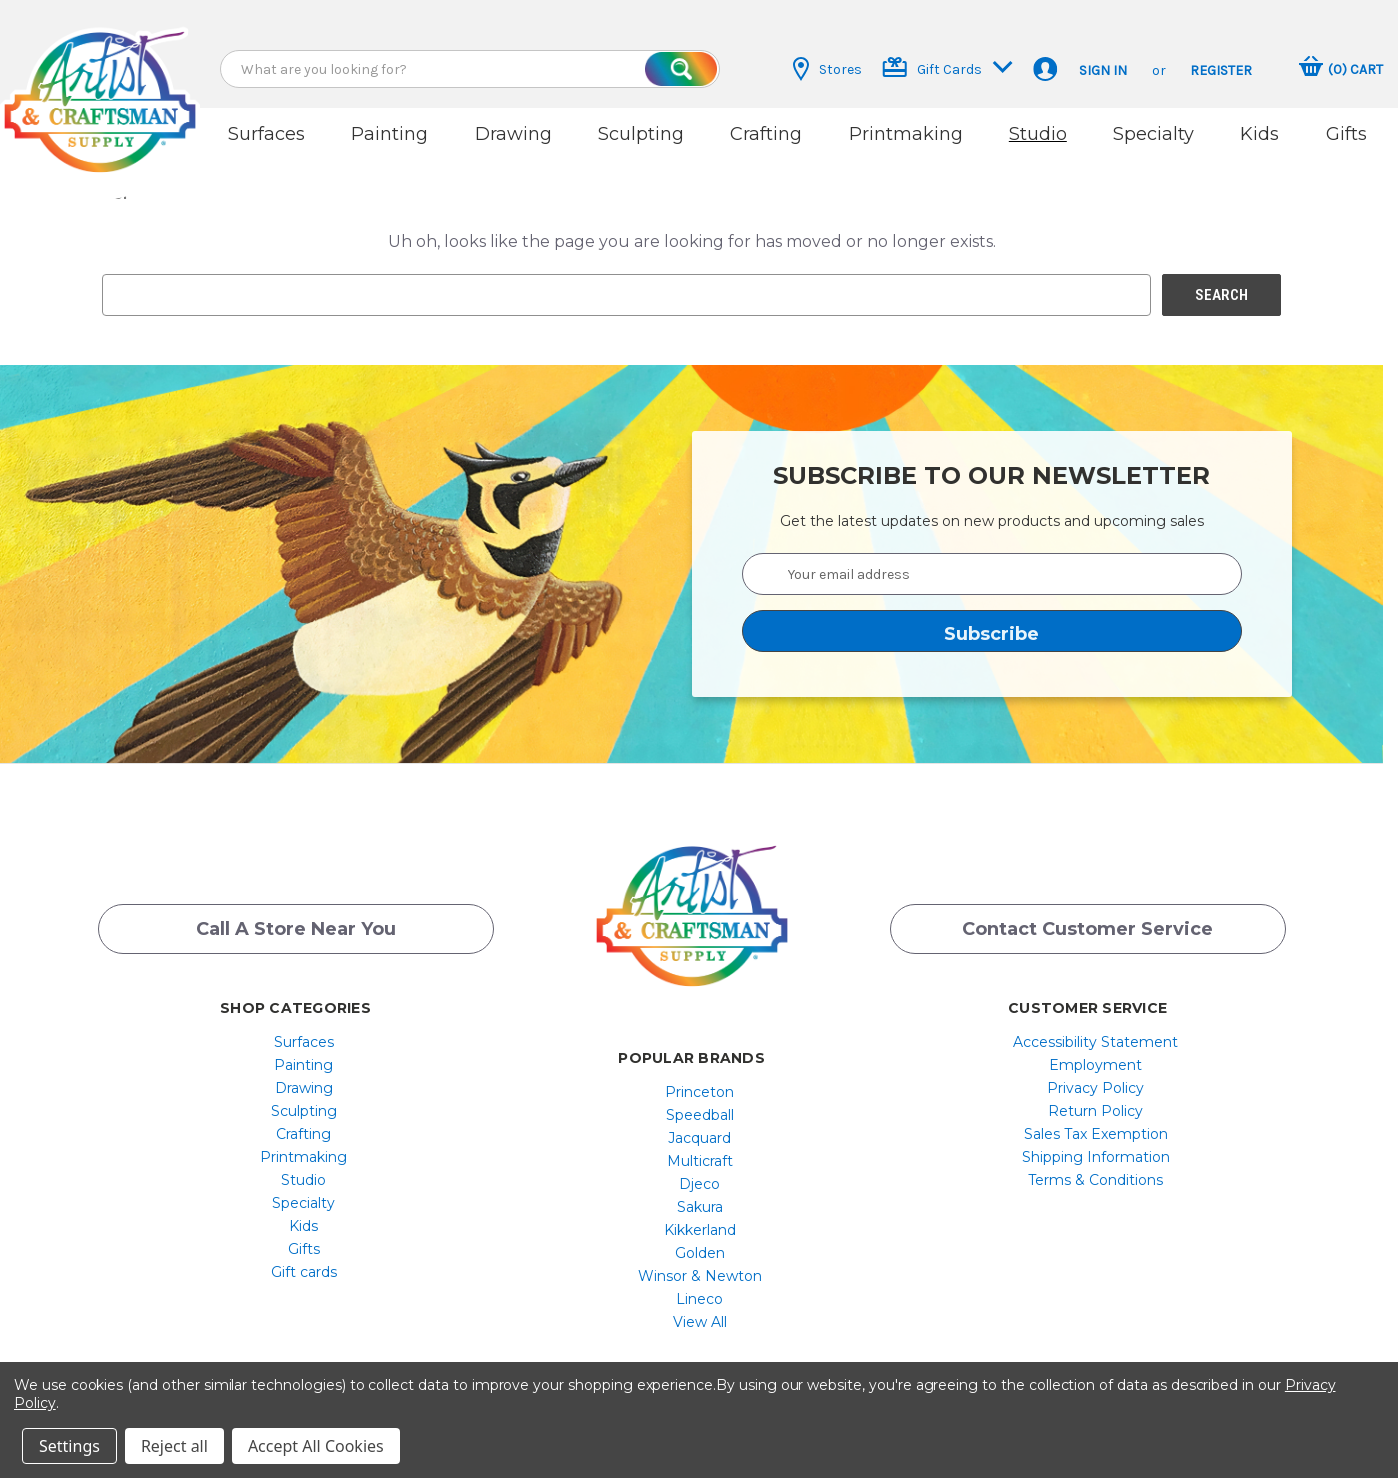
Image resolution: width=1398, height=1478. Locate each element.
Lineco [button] (699, 1299)
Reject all (174, 1446)
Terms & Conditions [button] (1095, 1180)
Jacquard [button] (699, 1138)
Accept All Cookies (316, 1446)
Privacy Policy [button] (1095, 1088)
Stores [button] (827, 69)
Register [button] (1221, 70)
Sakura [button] (700, 1207)
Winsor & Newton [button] (700, 1276)
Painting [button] (389, 134)
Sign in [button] (1103, 70)
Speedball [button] (700, 1115)
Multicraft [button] (700, 1161)
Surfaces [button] (266, 134)
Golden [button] (700, 1253)
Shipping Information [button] (1096, 1157)
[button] (100, 82)
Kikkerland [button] (700, 1230)
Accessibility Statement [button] (1095, 1042)
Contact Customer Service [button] (1087, 929)
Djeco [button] (699, 1184)
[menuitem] (303, 1042)
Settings (69, 1446)
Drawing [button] (513, 134)
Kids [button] (1259, 134)
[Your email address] (992, 574)
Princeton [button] (699, 1092)
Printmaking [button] (906, 134)
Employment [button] (1095, 1065)
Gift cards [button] (304, 1272)
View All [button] (700, 1322)
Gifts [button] (1346, 134)
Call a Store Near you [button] (296, 929)
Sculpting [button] (641, 134)
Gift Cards (947, 67)
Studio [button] (1038, 134)
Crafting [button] (766, 134)
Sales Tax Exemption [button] (1096, 1134)
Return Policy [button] (1095, 1111)
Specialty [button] (1153, 134)
